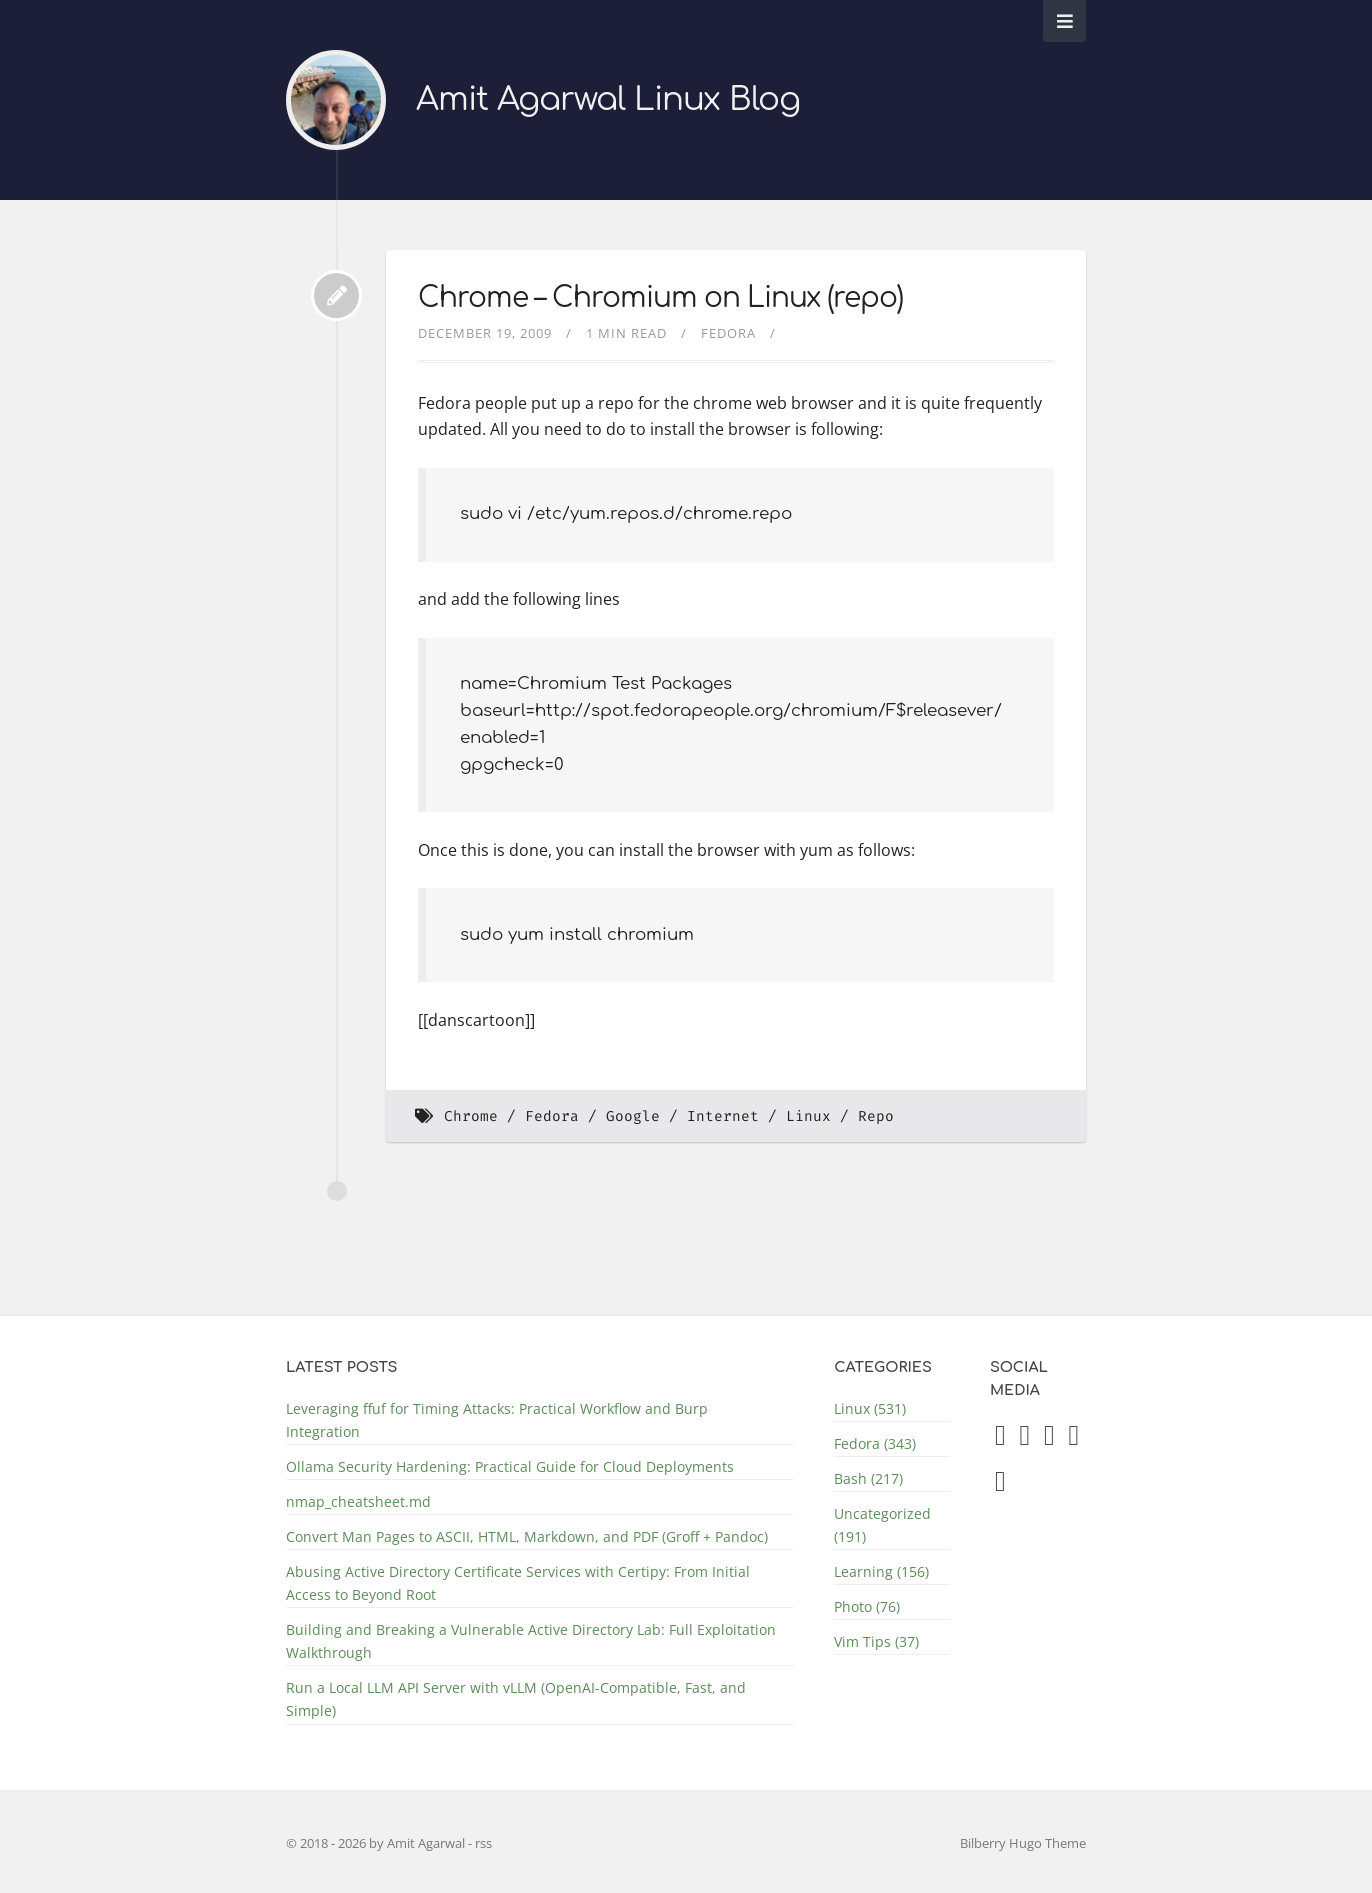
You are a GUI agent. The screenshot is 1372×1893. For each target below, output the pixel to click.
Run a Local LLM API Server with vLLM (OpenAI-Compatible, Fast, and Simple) (516, 1699)
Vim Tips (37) (876, 1641)
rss (483, 1843)
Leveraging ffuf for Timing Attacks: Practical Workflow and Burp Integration (497, 1420)
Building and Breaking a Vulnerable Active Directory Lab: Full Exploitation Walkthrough (531, 1641)
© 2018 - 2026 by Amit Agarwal (377, 1843)
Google (633, 1116)
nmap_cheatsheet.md (358, 1501)
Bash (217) (868, 1478)
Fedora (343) (875, 1443)
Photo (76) (867, 1606)
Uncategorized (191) (882, 1525)
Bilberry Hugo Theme (1023, 1843)
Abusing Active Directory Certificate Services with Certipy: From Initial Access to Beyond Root (518, 1583)
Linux (808, 1116)
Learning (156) (881, 1571)
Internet (723, 1116)
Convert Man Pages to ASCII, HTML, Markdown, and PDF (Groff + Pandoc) (527, 1536)
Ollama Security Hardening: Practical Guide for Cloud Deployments (510, 1466)
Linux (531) (870, 1408)
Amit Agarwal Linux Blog (608, 99)
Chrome (471, 1116)
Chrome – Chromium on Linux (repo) (660, 298)
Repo (876, 1116)
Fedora (728, 333)
